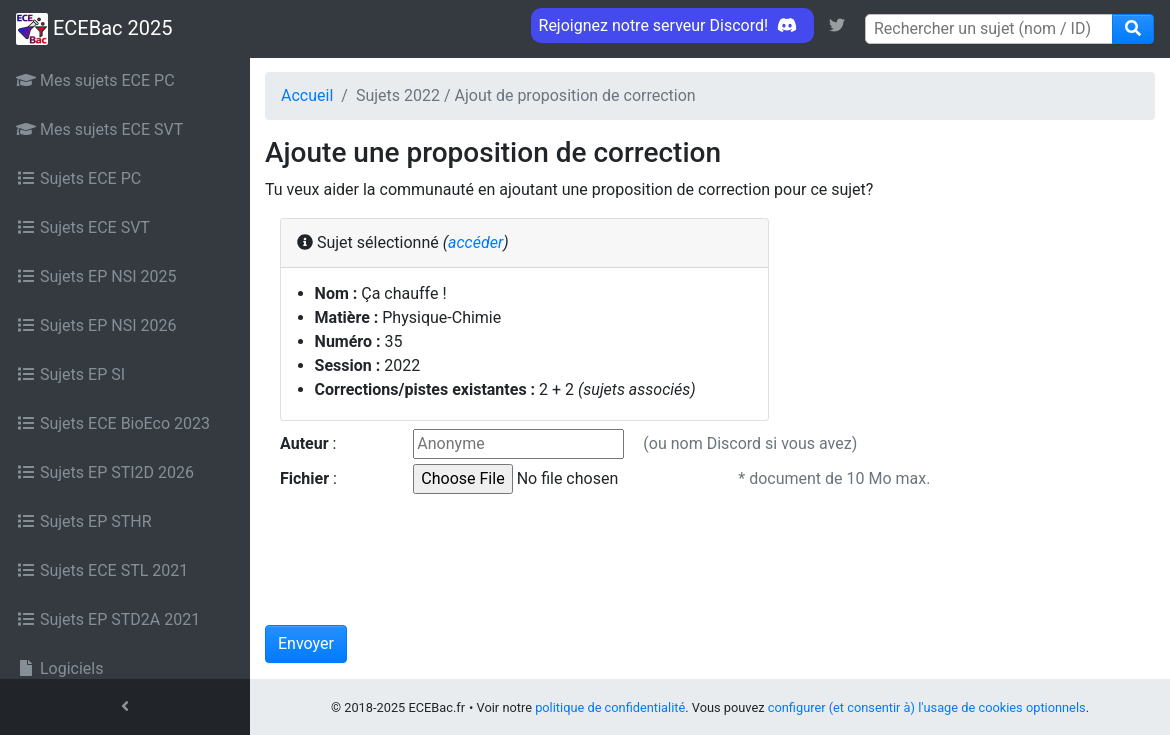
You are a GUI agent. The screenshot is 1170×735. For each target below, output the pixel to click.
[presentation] (417, 562)
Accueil (307, 95)
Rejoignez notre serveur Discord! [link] (672, 25)
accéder (475, 242)
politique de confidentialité (610, 707)
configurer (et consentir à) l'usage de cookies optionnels (927, 707)
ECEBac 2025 (94, 29)
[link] (837, 25)
